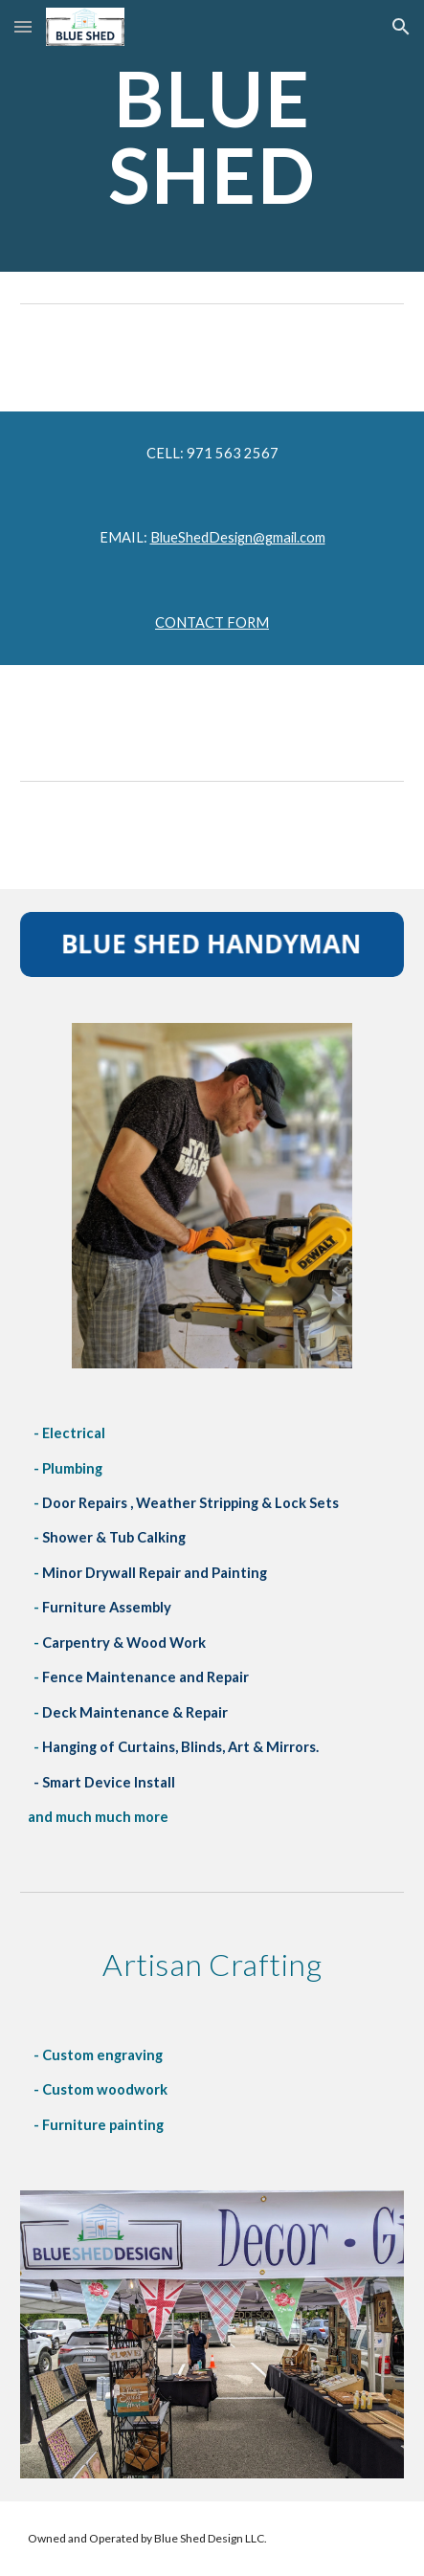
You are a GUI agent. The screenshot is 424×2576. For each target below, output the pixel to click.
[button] (23, 26)
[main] (212, 136)
